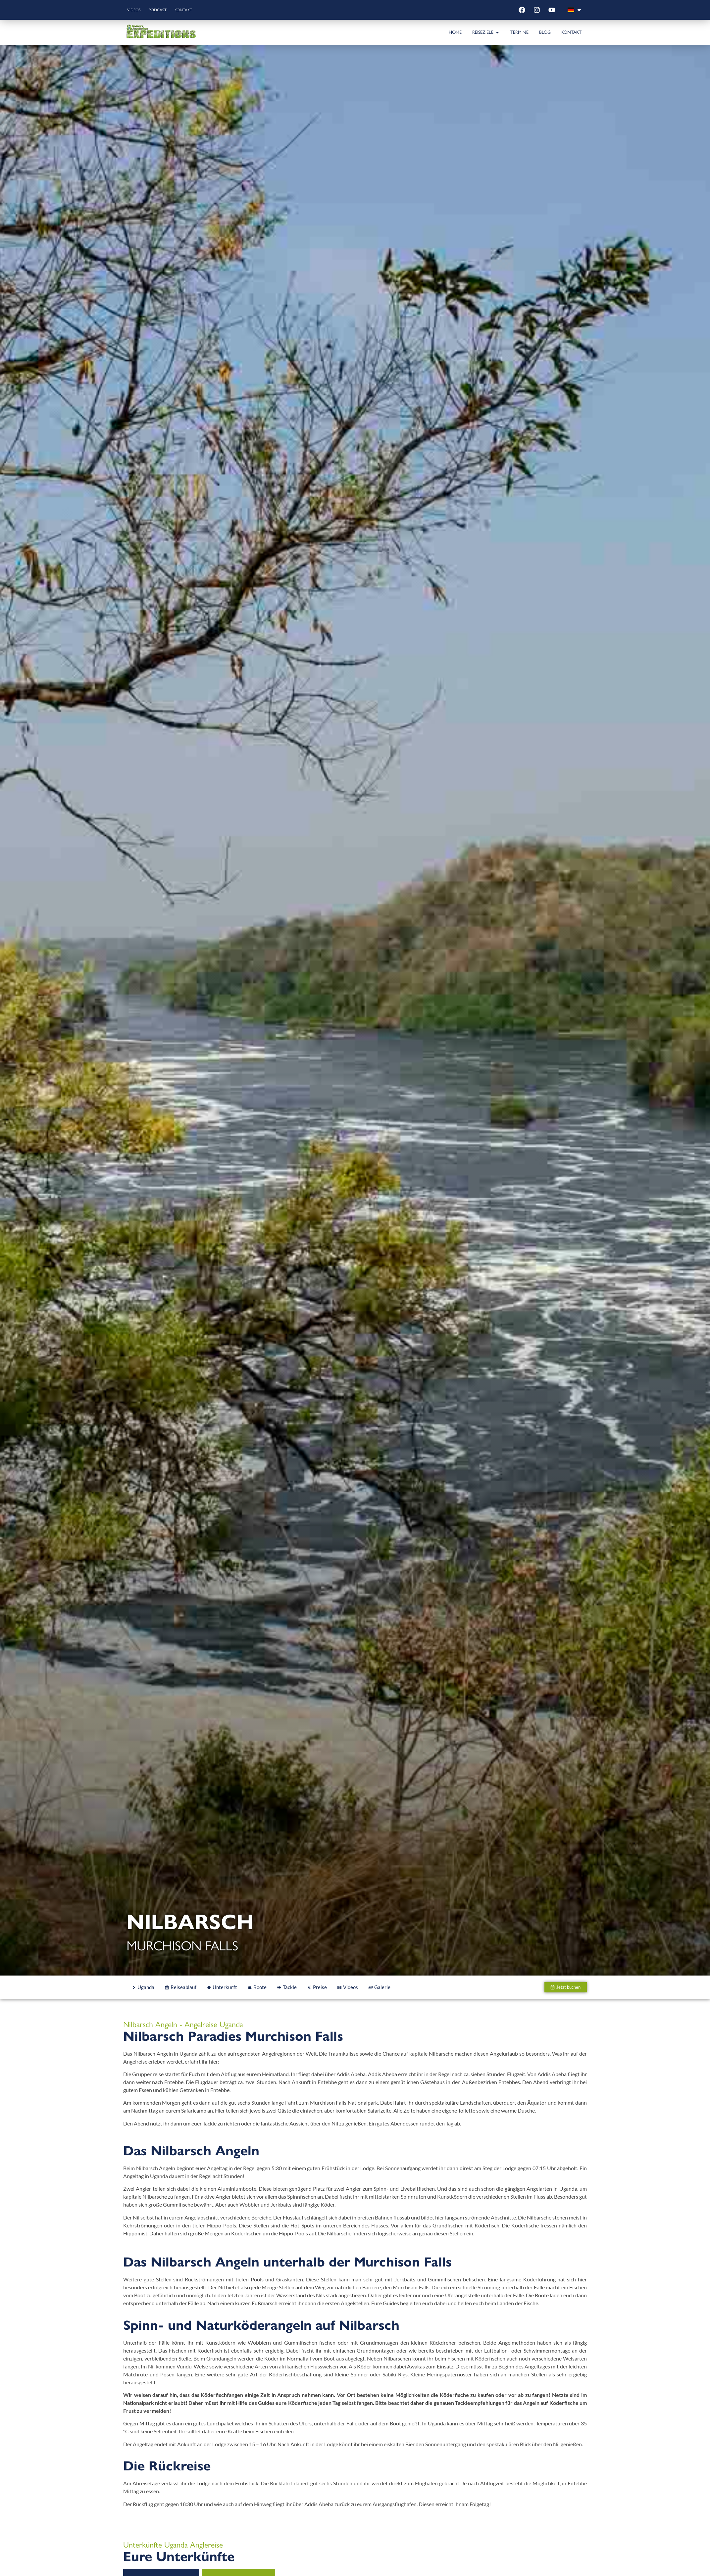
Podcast (166, 10)
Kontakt (196, 10)
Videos (136, 10)
